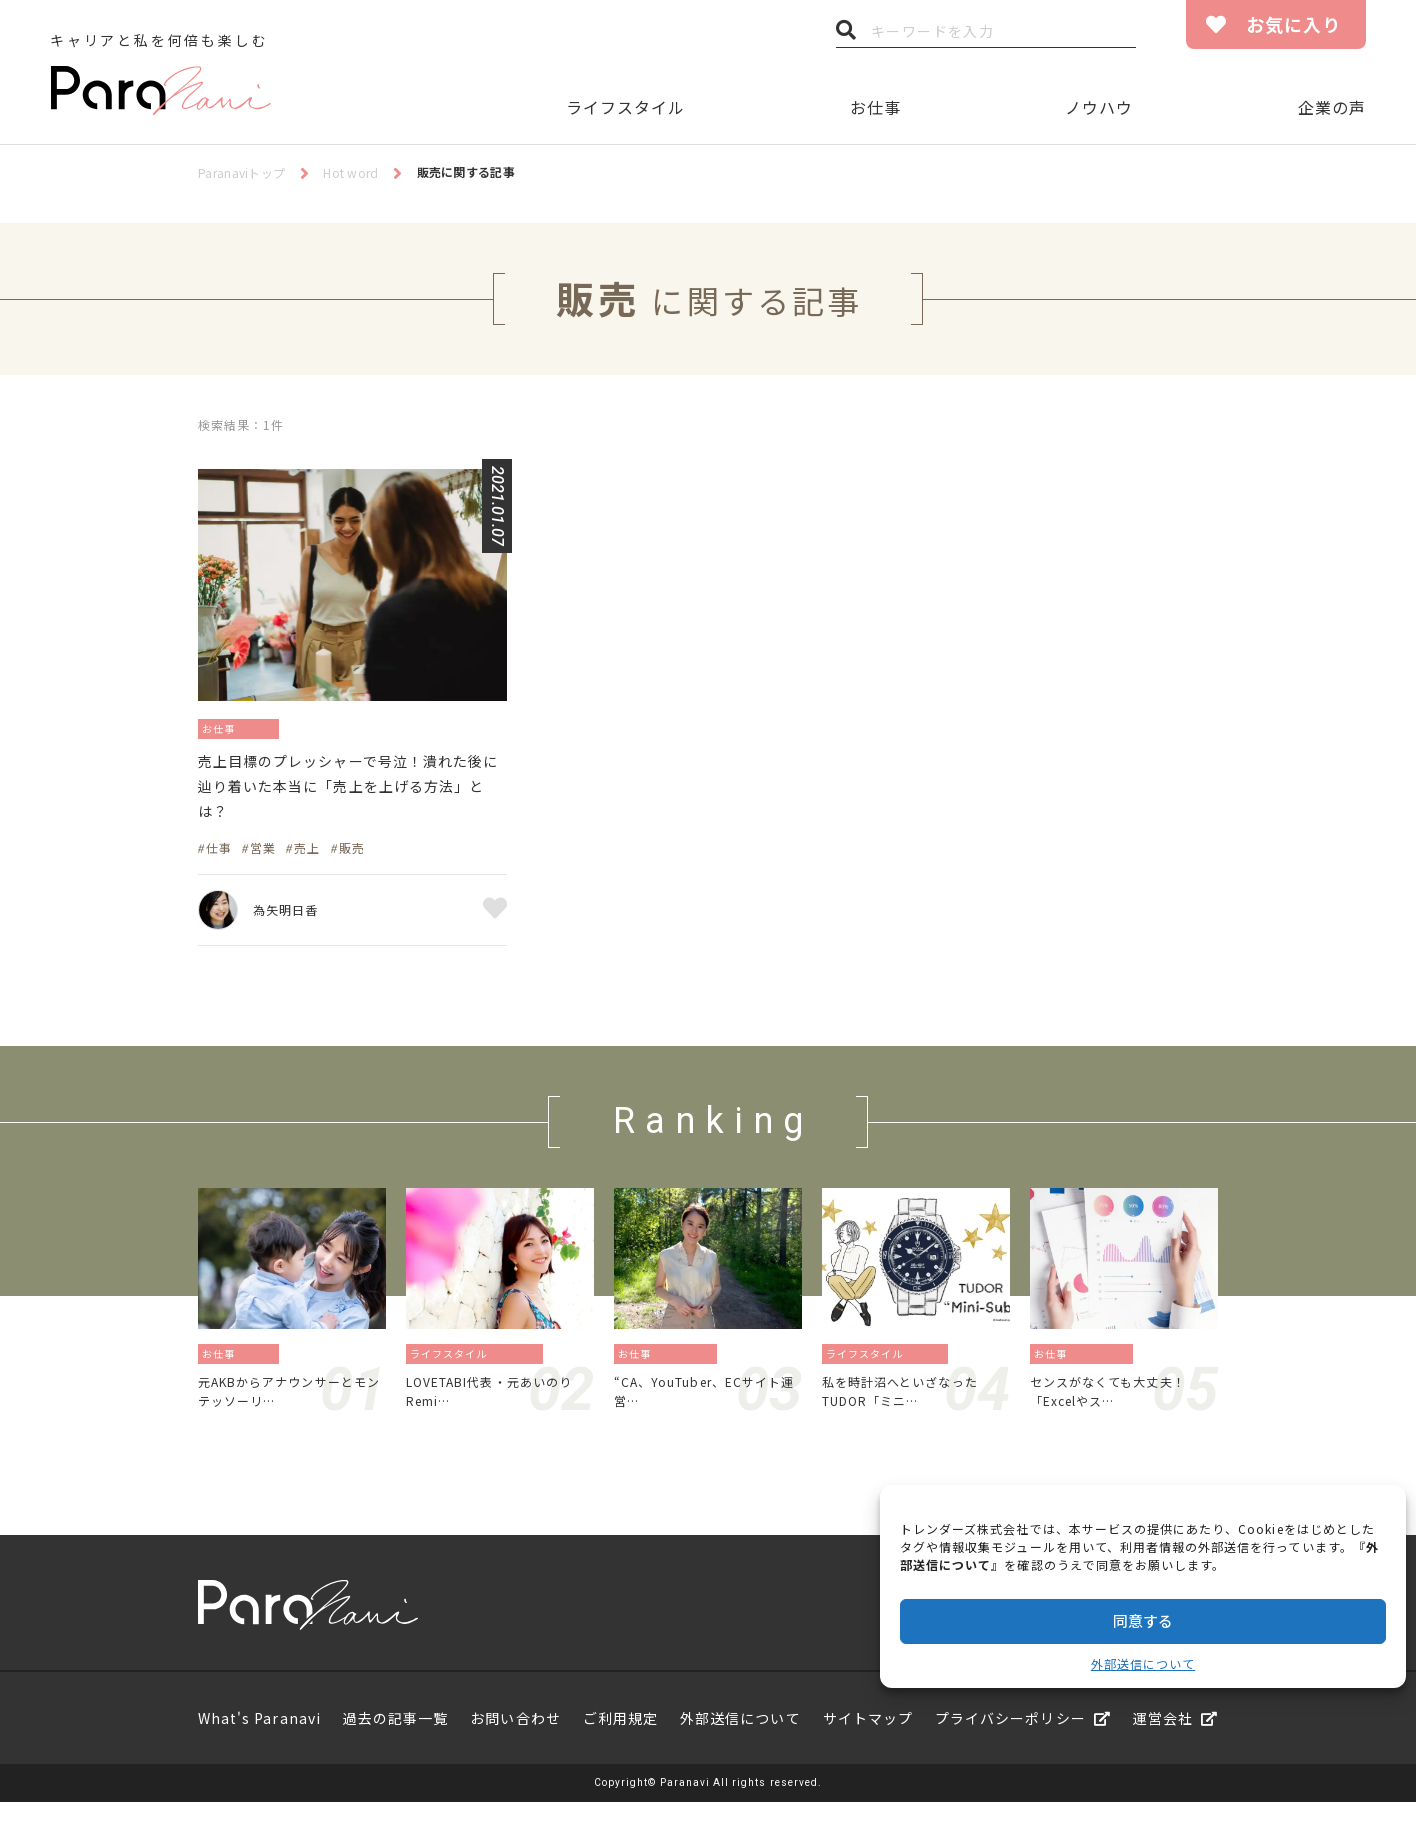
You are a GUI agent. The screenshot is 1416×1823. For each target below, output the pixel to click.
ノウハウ (1099, 107)
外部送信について (1143, 1663)
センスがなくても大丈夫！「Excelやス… (1120, 1408)
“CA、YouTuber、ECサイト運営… (704, 1408)
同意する (1143, 1620)
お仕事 (875, 107)
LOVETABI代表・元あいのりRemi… (496, 1408)
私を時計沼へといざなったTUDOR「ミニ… (912, 1408)
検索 (846, 35)
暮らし (932, 1366)
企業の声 (1332, 107)
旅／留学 (522, 1366)
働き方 (273, 727)
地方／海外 (691, 1366)
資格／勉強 (1107, 1366)
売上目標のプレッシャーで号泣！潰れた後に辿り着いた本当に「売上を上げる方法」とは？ (350, 794)
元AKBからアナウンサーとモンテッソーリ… (289, 1408)
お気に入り (1293, 24)
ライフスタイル (625, 107)
